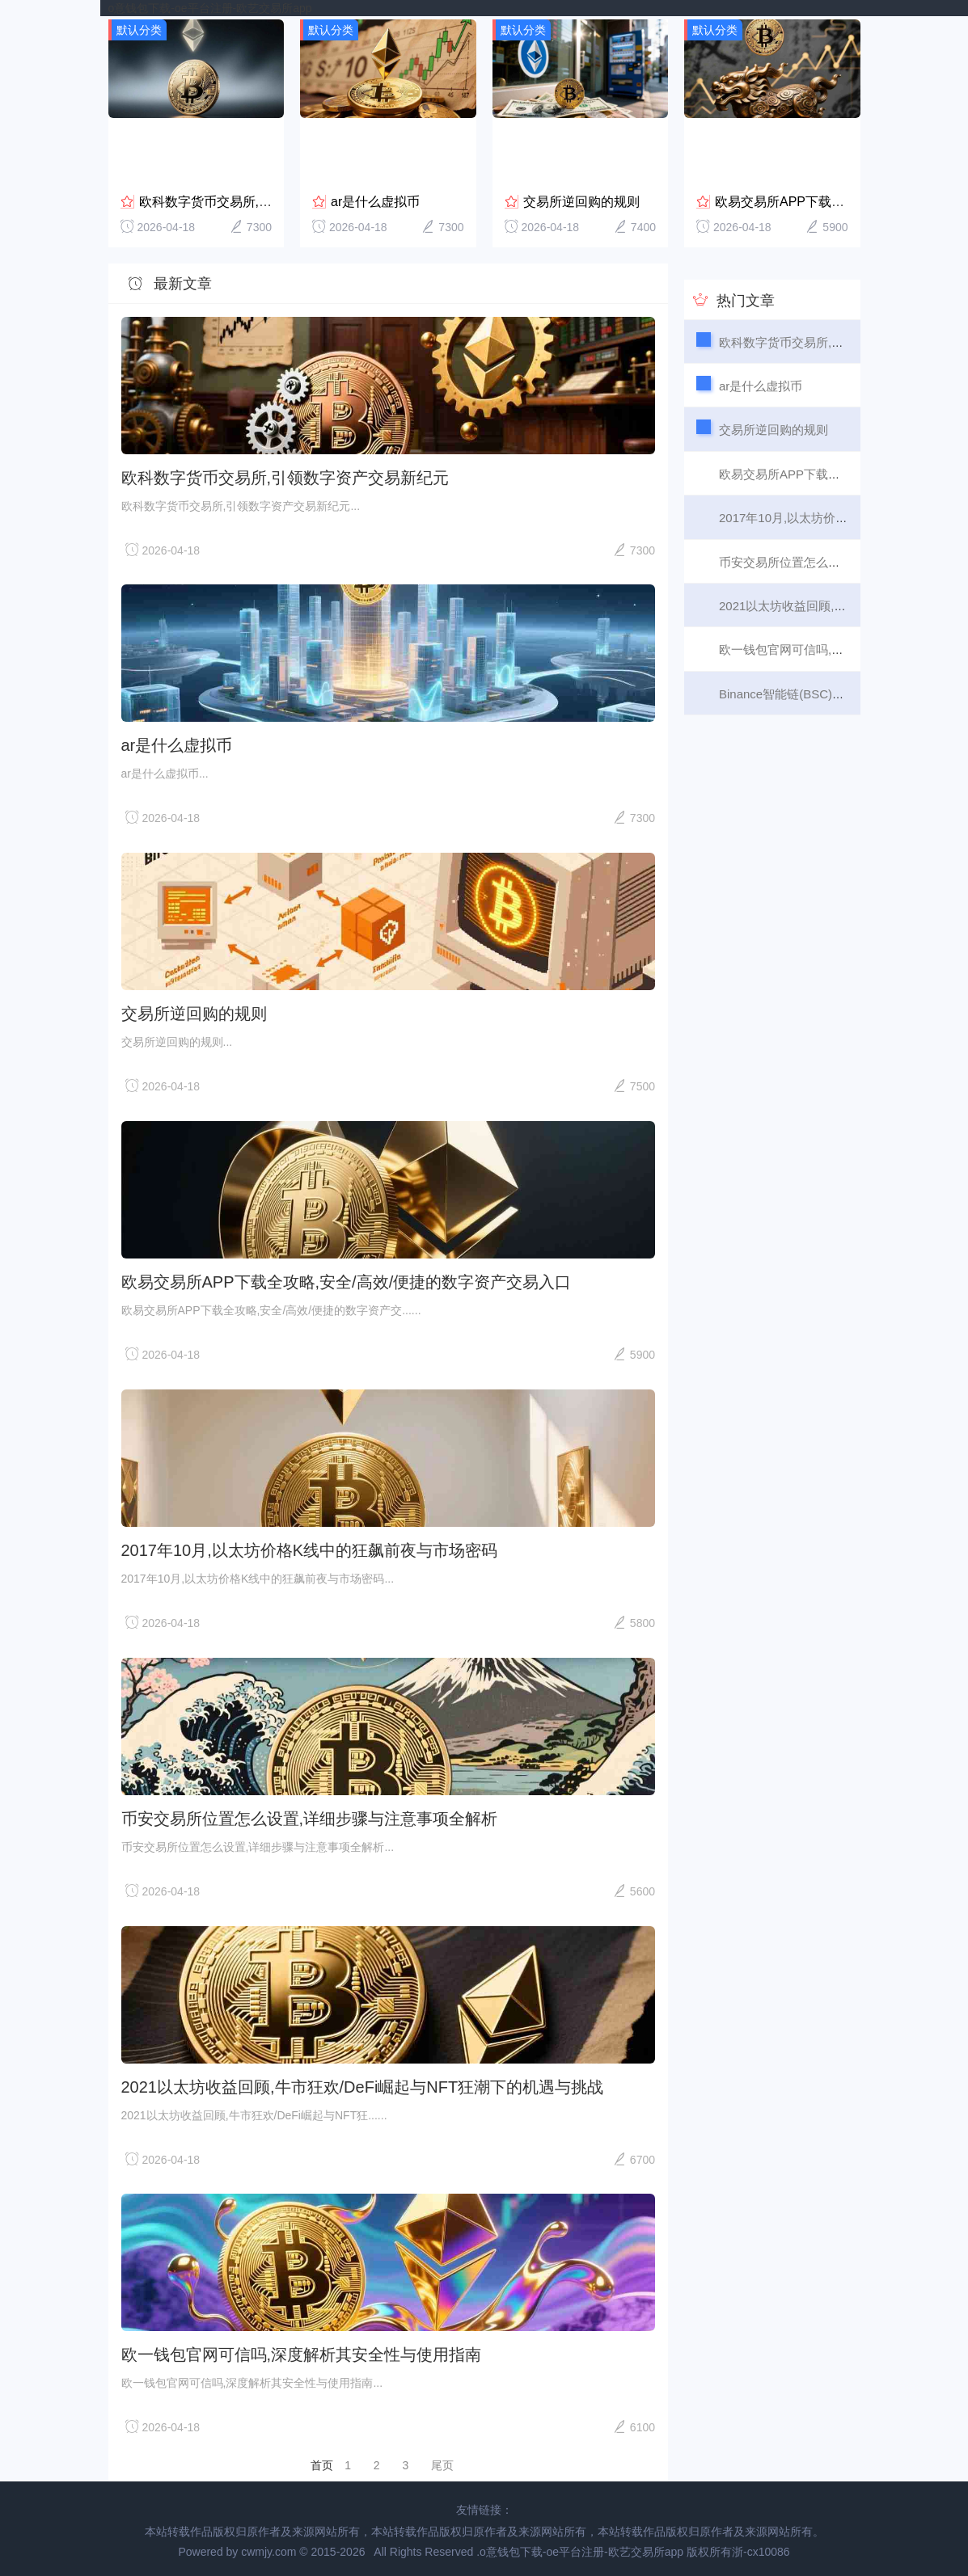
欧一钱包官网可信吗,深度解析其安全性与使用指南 (301, 2352)
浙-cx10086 (761, 2549)
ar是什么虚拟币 (375, 198)
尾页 (442, 2462)
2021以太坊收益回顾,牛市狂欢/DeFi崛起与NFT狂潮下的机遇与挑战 (362, 2084)
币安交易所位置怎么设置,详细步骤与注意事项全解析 (309, 1815)
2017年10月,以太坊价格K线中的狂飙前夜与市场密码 (309, 1547)
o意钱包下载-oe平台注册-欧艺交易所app (210, 8)
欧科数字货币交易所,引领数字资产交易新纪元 (270, 198)
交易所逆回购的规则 (581, 198)
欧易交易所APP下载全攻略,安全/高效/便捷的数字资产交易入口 (346, 1279)
